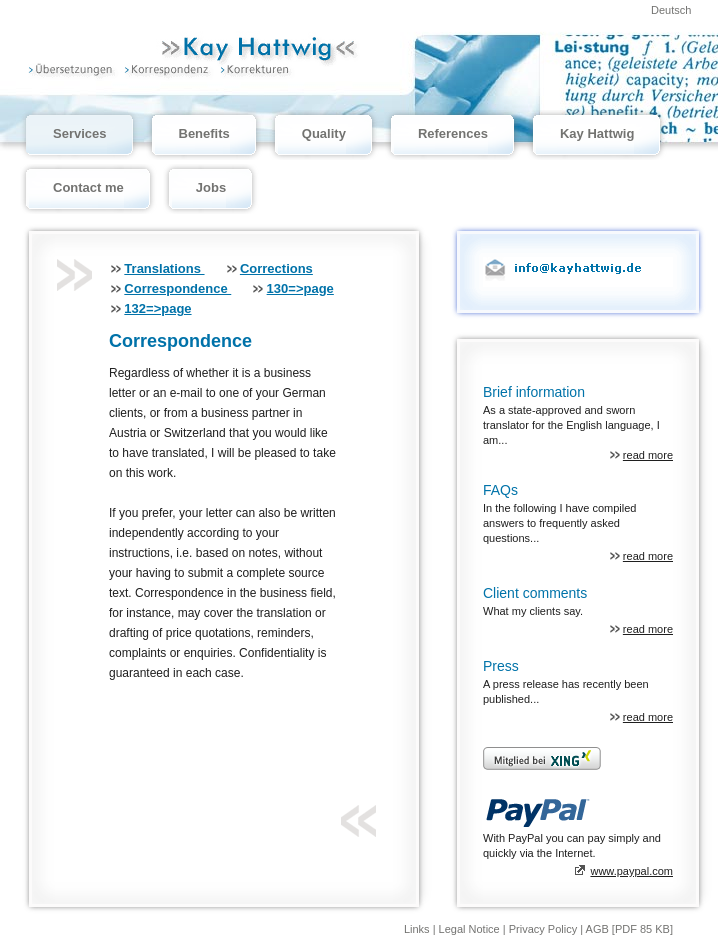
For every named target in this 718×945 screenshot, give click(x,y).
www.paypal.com (631, 871)
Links (418, 929)
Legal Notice (471, 929)
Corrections (276, 268)
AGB (597, 929)
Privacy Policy (545, 929)
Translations (164, 268)
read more (648, 455)
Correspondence (177, 288)
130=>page (300, 288)
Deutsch (671, 10)
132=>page (157, 308)
